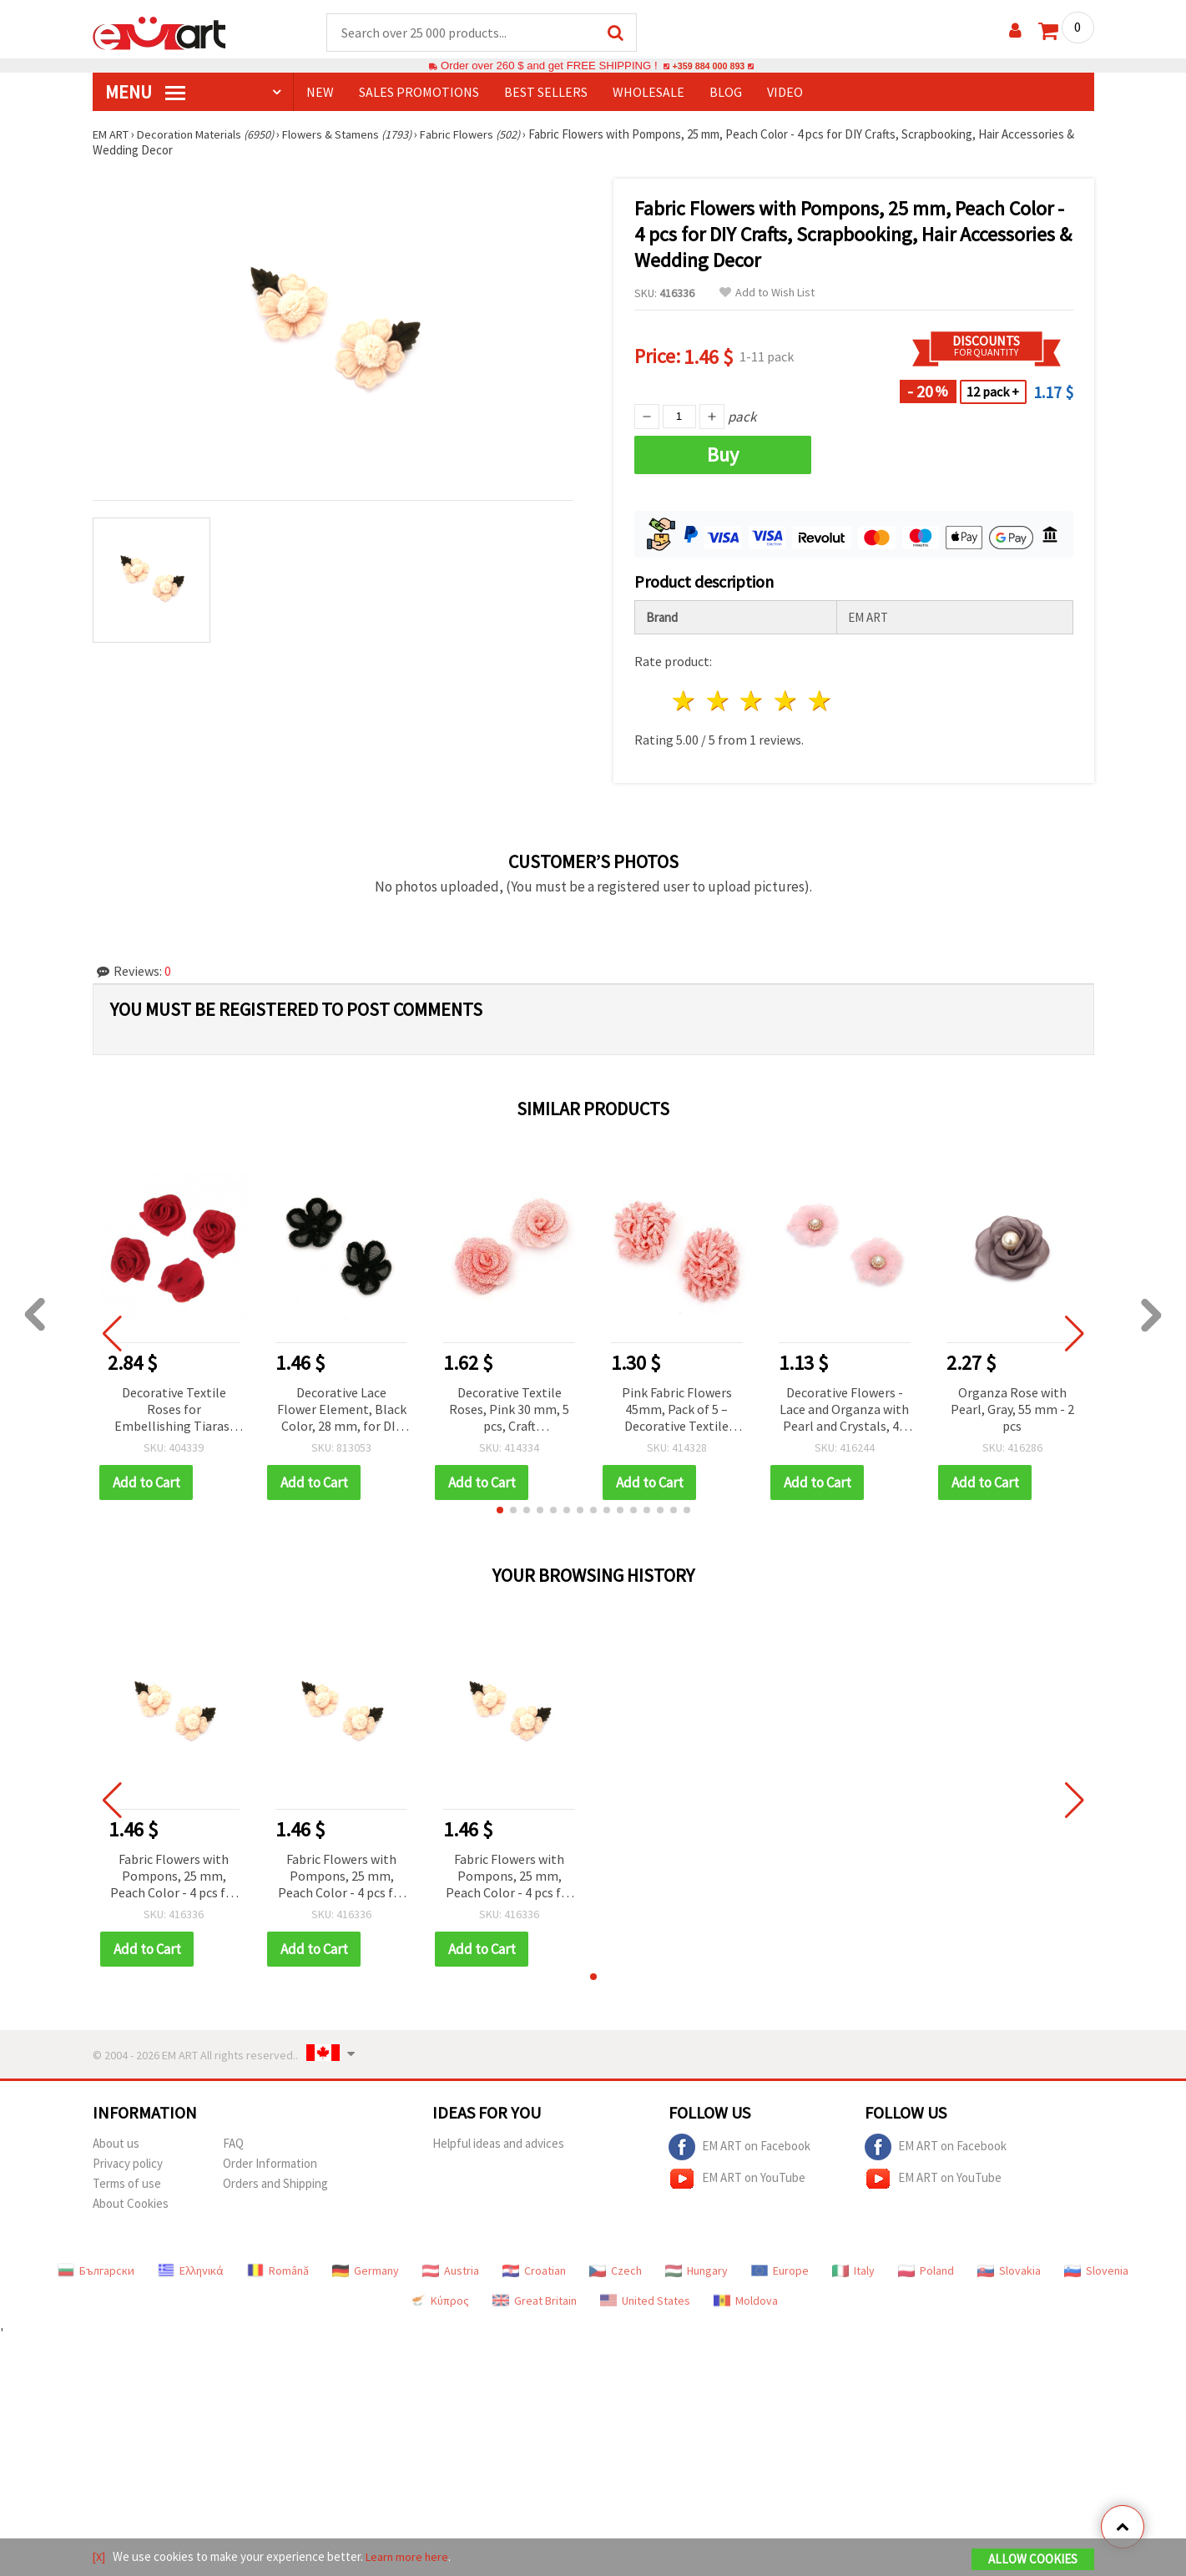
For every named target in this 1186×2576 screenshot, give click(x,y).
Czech (615, 2271)
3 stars (752, 701)
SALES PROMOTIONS (419, 92)
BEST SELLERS (546, 92)
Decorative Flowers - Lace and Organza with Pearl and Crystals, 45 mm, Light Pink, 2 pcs (844, 1411)
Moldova (746, 2301)
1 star (685, 701)
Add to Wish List (767, 293)
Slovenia (1096, 2271)
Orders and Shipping (275, 2184)
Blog (725, 92)
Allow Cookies (1032, 2560)
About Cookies (131, 2204)
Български (96, 2271)
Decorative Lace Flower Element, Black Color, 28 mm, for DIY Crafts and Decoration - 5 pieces (341, 1411)
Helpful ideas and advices (498, 2144)
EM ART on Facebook (739, 2147)
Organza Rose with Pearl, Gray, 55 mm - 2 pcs (1012, 1410)
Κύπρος (439, 2301)
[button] (500, 1511)
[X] (100, 2558)
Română (278, 2271)
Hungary (696, 2271)
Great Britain (534, 2301)
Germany (365, 2271)
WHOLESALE (648, 92)
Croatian (534, 2271)
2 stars (718, 701)
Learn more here (410, 2558)
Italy (853, 2271)
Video (785, 92)
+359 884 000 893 (708, 66)
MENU (145, 92)
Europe (780, 2271)
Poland (926, 2271)
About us (116, 2144)
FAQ (233, 2144)
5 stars (821, 701)
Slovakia (1009, 2271)
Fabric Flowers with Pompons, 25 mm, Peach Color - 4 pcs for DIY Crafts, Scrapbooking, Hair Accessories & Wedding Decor (173, 1877)
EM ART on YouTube (737, 2179)
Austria (450, 2271)
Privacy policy (128, 2164)
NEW (320, 92)
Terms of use (127, 2184)
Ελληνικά (191, 2271)
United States (645, 2301)
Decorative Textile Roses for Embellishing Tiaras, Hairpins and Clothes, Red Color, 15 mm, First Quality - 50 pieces (174, 1411)
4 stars (787, 701)
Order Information (270, 2164)
